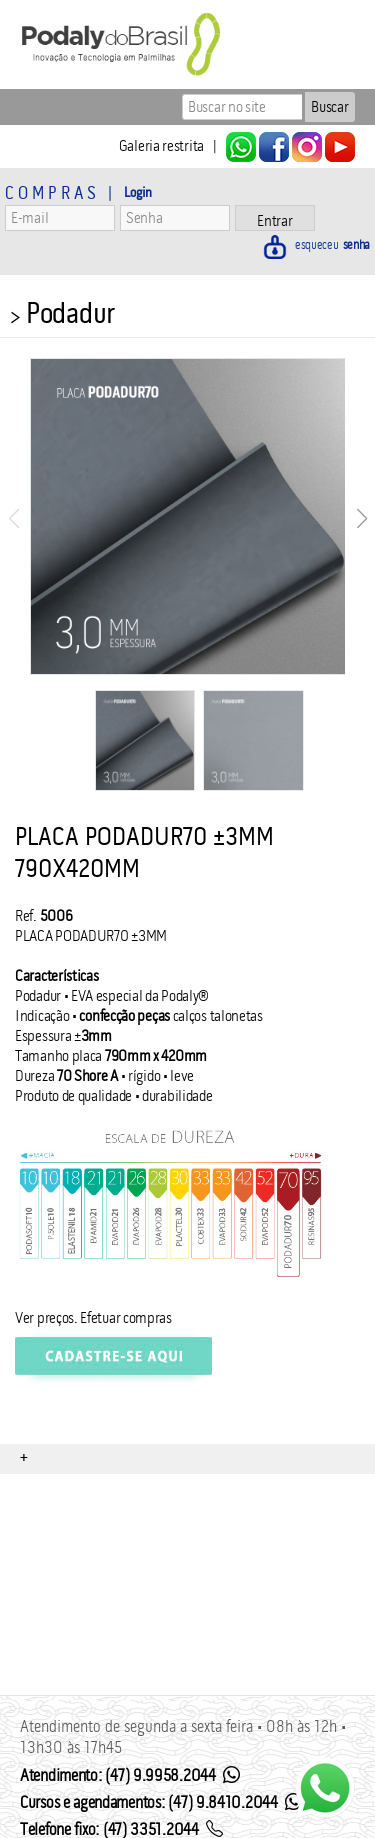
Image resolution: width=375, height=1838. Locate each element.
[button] (361, 519)
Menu (22, 107)
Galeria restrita (161, 145)
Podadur (70, 313)
